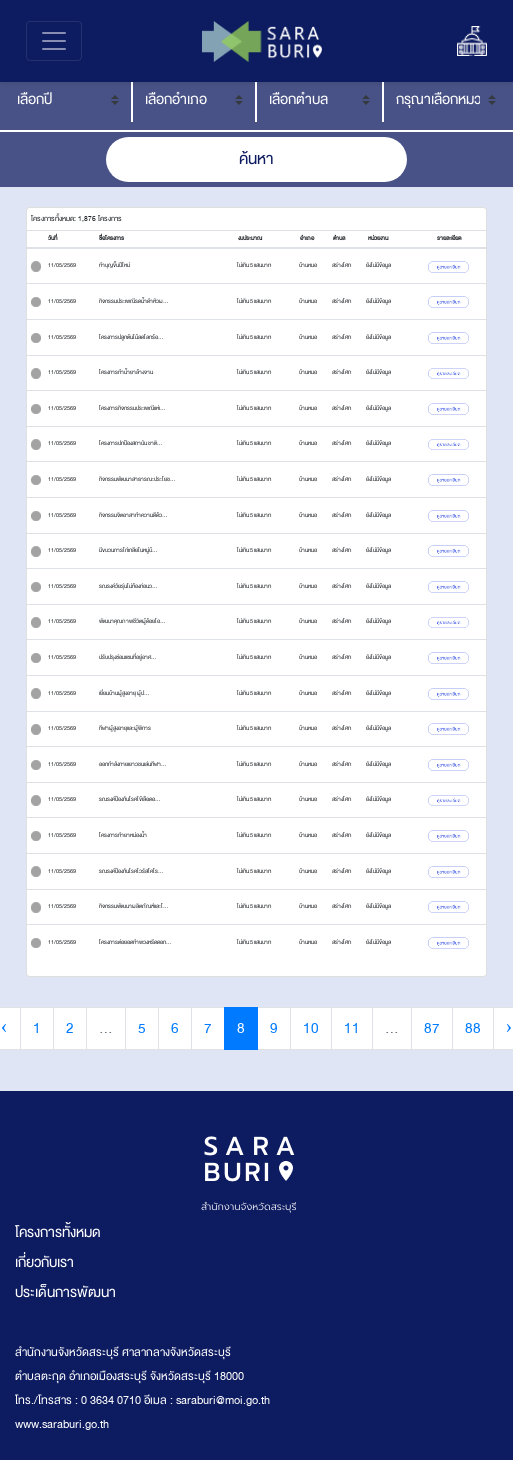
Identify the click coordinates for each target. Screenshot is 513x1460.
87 (432, 1028)
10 (311, 1028)
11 (352, 1028)
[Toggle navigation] (54, 41)
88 (473, 1028)
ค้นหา (256, 159)
